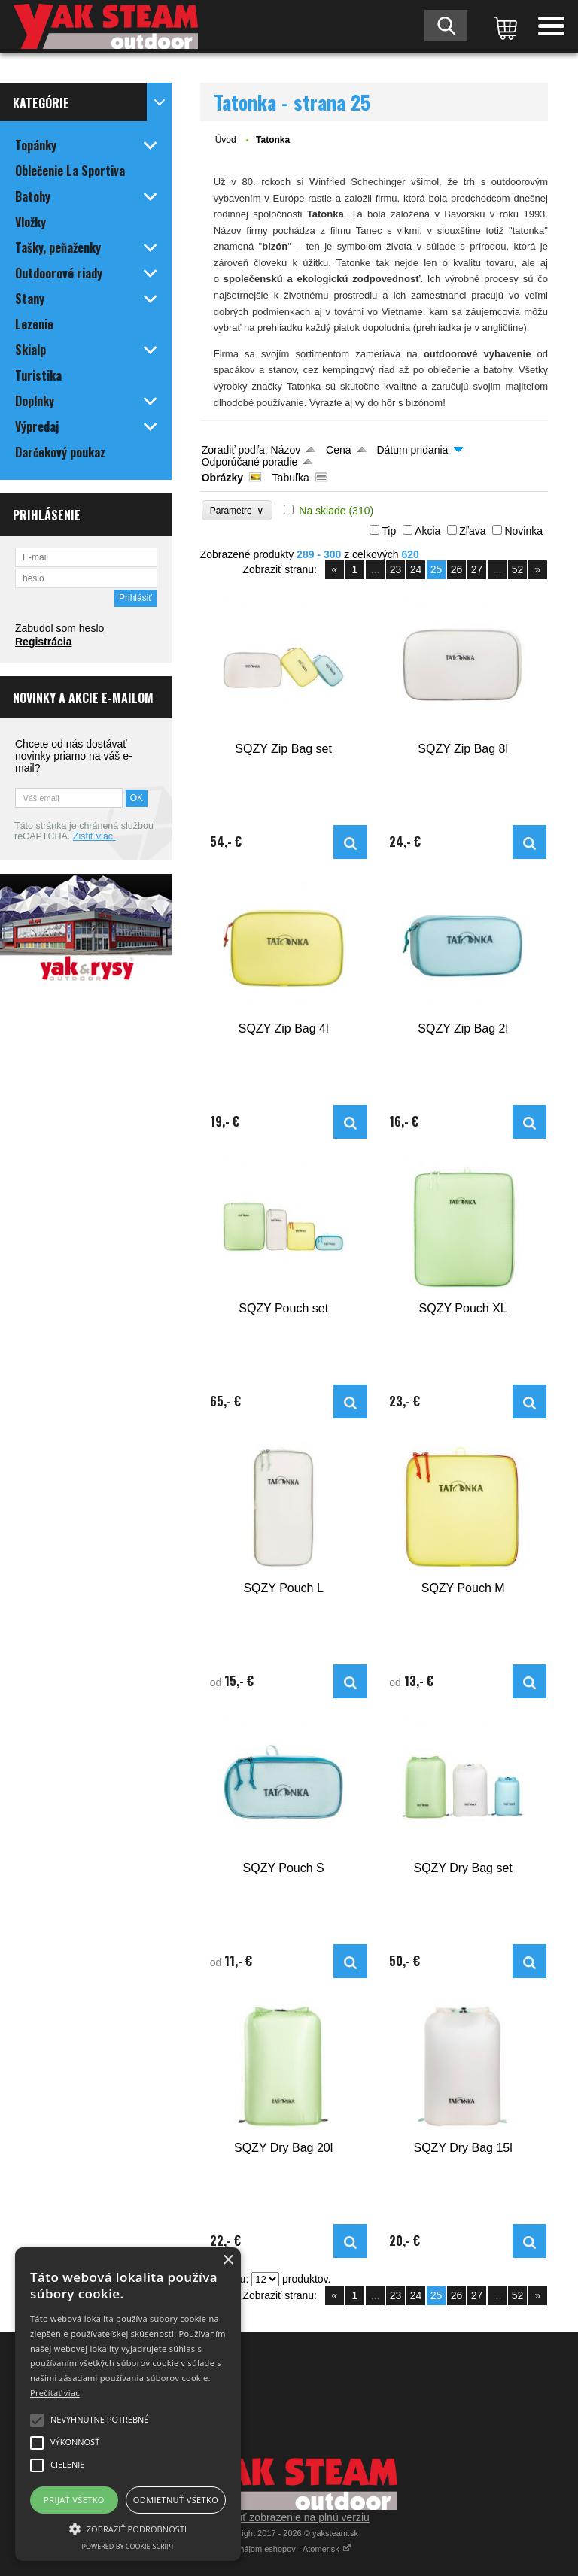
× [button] (227, 2260)
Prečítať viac (55, 2393)
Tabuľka (290, 478)
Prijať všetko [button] (74, 2499)
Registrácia (43, 642)
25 (436, 569)
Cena (338, 450)
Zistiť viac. (94, 836)
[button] (128, 2528)
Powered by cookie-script (128, 2546)
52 (518, 569)
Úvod (225, 140)
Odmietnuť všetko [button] (175, 2499)
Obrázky (222, 478)
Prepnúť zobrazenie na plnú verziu (289, 2517)
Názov (286, 450)
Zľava (472, 531)
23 (396, 569)
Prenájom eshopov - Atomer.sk (289, 2548)
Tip (389, 531)
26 (457, 569)
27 (477, 569)
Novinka (523, 531)
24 (416, 569)
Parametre (237, 510)
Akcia (427, 531)
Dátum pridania (412, 450)
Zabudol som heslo (59, 628)
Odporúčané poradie (250, 462)
